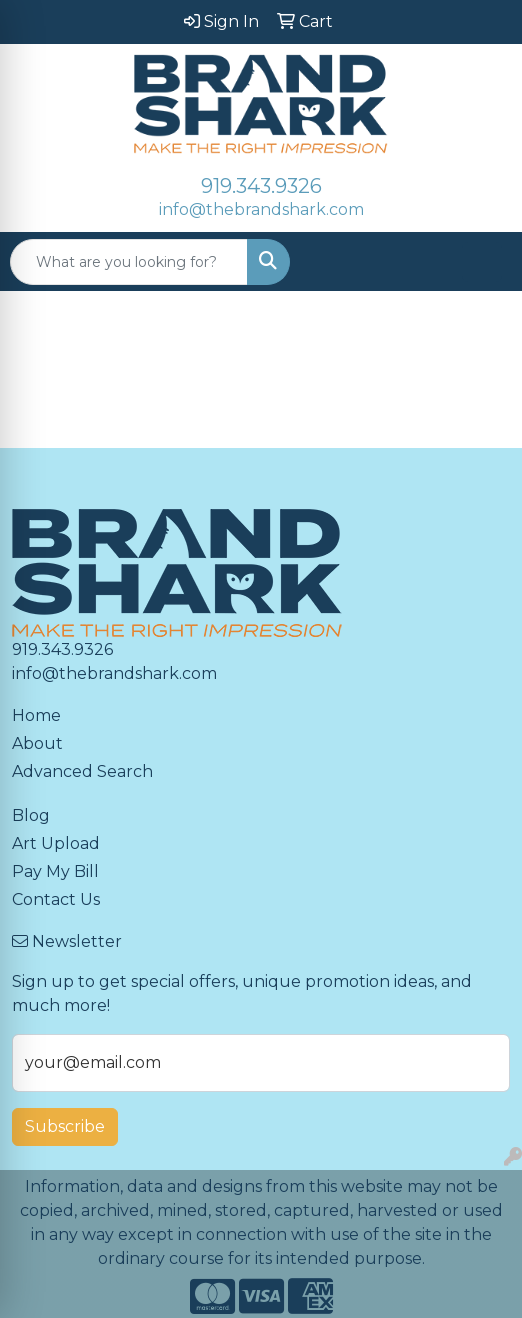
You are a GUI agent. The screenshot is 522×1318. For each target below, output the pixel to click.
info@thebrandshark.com (261, 209)
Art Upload (56, 843)
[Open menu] (482, 262)
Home (36, 715)
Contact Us (56, 899)
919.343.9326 (261, 186)
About (37, 743)
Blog (31, 815)
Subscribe (65, 1126)
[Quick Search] (129, 262)
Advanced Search (82, 771)
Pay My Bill (55, 871)
